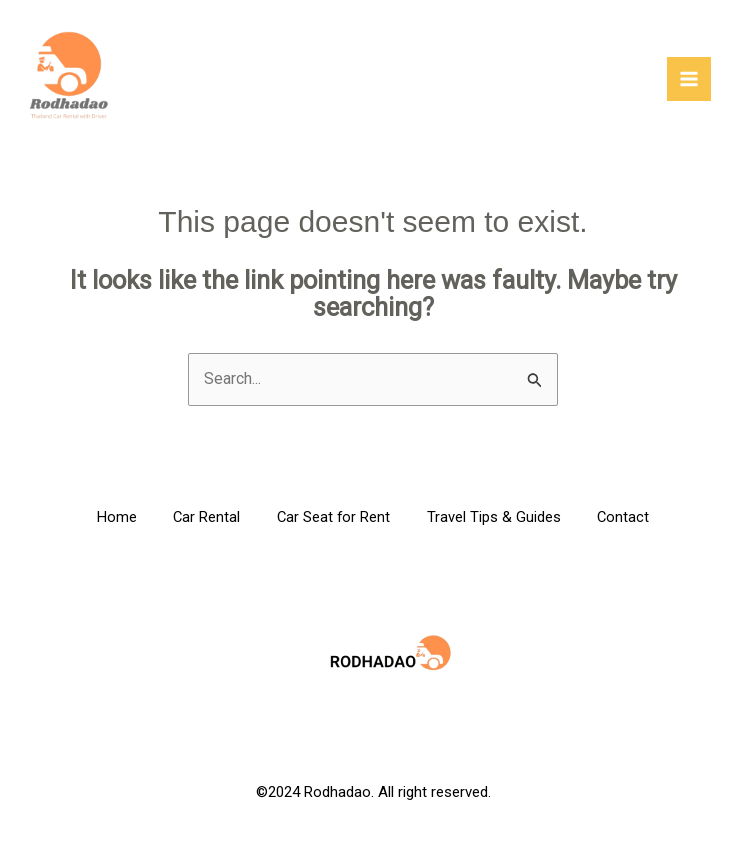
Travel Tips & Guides (498, 519)
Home (108, 519)
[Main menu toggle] (689, 80)
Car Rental (202, 519)
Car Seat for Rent (333, 519)
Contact (631, 519)
